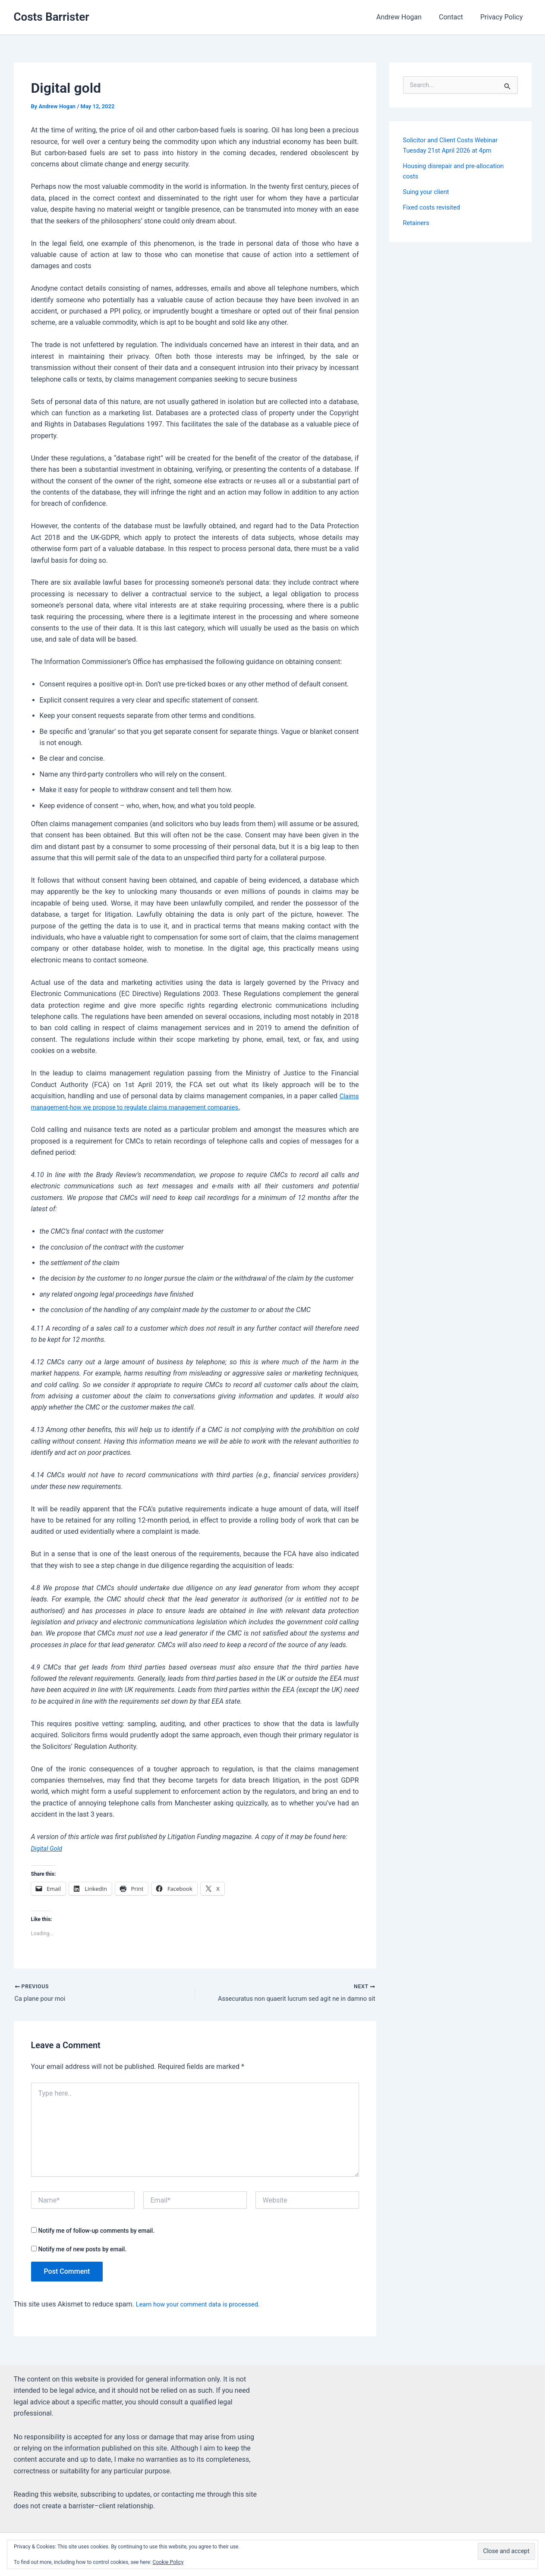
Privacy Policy (503, 17)
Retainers (417, 223)
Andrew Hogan (407, 17)
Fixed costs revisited (434, 207)
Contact (456, 17)
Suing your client (428, 192)
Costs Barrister (51, 16)
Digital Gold (48, 1848)
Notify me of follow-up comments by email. (96, 2232)
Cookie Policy (168, 2562)
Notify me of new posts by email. (82, 2250)
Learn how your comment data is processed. (204, 2306)
